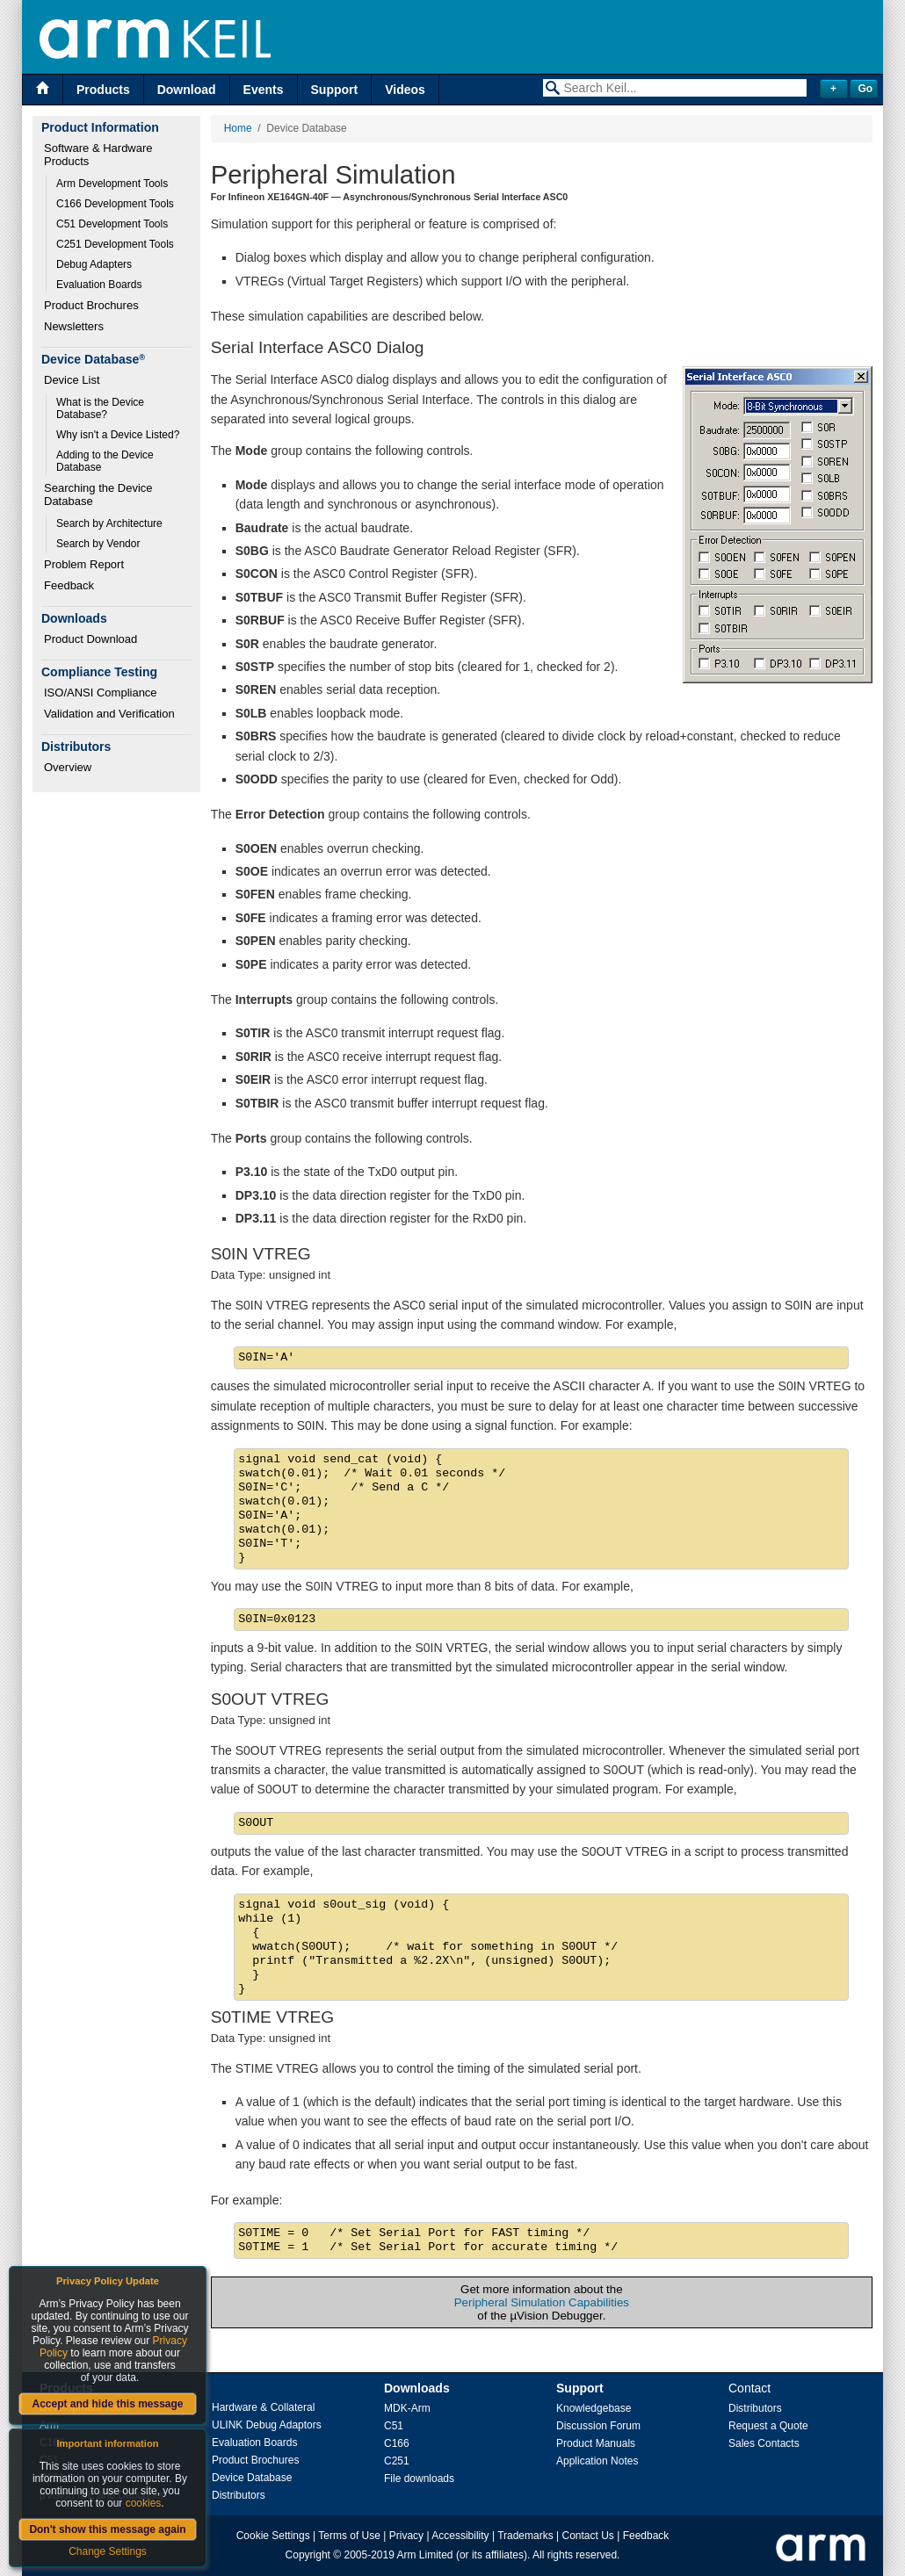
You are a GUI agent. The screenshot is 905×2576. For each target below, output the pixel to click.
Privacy (406, 2535)
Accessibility (460, 2535)
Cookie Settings (273, 2535)
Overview (67, 767)
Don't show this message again (107, 2529)
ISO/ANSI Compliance (100, 692)
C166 (396, 2443)
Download (186, 90)
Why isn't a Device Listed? (117, 435)
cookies (144, 2503)
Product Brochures (91, 305)
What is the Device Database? (101, 408)
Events (263, 90)
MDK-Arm (407, 2408)
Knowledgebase (593, 2408)
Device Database (252, 2477)
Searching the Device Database (100, 494)
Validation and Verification (109, 713)
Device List (72, 379)
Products (103, 90)
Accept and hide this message (107, 2404)
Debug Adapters (94, 264)
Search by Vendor (98, 544)
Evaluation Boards (98, 284)
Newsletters (74, 326)
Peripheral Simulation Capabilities (541, 2302)
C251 (396, 2461)
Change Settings (108, 2551)
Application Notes (597, 2461)
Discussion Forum (598, 2426)
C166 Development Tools (115, 204)
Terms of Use (349, 2535)
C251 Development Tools (115, 244)
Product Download (90, 639)
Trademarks (525, 2535)
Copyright (308, 2555)
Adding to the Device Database (106, 461)
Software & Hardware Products (100, 154)
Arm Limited (425, 2555)
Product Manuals (595, 2443)
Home (238, 128)
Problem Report (84, 564)
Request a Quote (768, 2426)
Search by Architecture (109, 523)
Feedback (69, 585)
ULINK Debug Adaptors (267, 2425)
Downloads (417, 2388)
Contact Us (588, 2535)
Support (334, 90)
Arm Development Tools (112, 183)
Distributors (238, 2495)
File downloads (419, 2478)
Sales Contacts (764, 2443)
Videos (405, 90)
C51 (393, 2426)
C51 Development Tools (112, 224)
